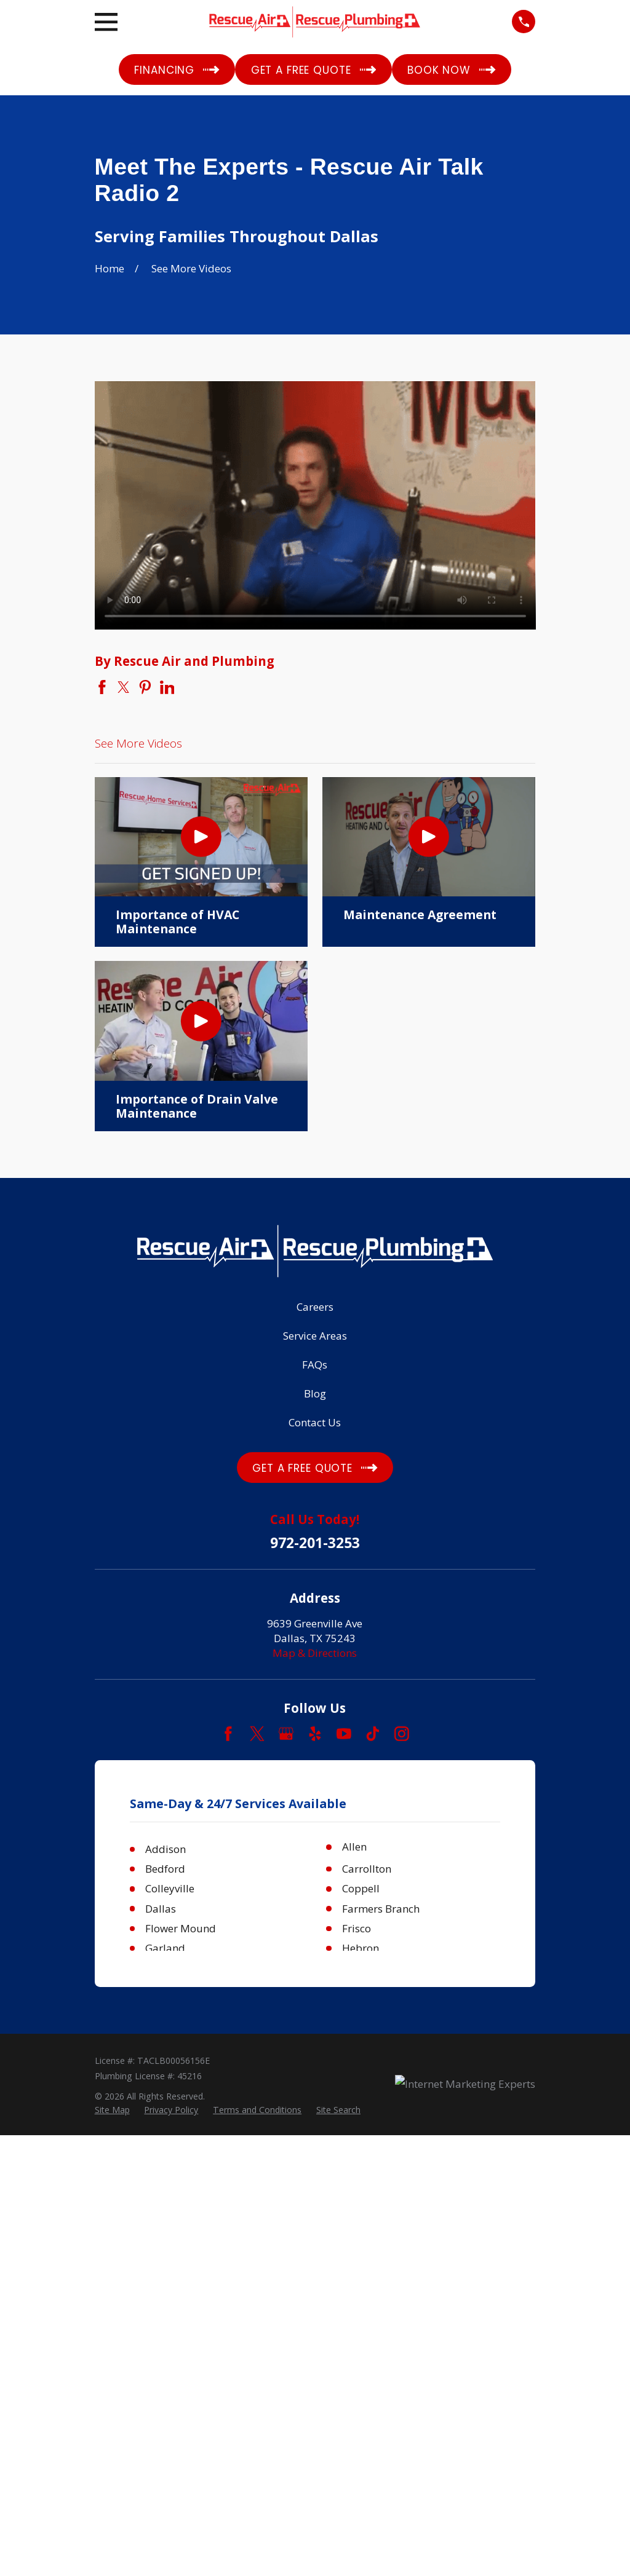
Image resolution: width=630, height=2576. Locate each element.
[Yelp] (315, 1733)
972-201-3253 (315, 1543)
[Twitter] (257, 1733)
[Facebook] (228, 1733)
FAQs (314, 1364)
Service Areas (315, 1336)
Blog (315, 1393)
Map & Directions (315, 1653)
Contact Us (315, 1422)
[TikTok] (372, 1733)
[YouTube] (344, 1733)
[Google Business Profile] (286, 1733)
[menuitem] (112, 2110)
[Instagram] (401, 1733)
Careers (315, 1307)
